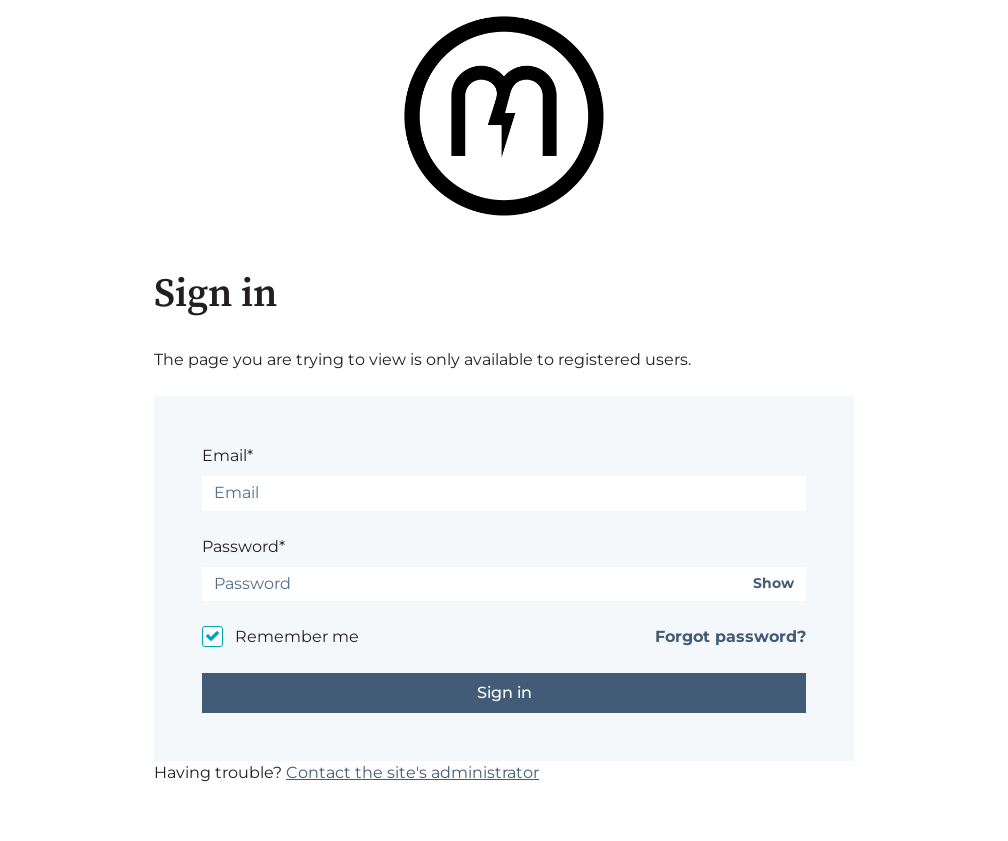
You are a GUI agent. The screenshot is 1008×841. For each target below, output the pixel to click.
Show (773, 583)
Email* (227, 455)
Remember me (297, 636)
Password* (243, 546)
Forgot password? (730, 636)
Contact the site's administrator (412, 772)
